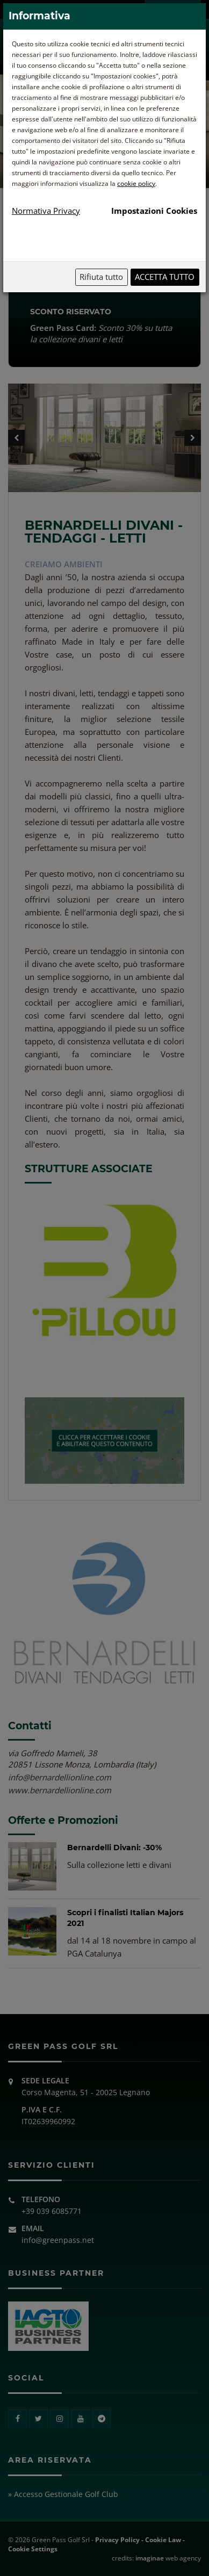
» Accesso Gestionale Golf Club (63, 2494)
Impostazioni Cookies (154, 210)
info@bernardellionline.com (59, 1777)
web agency (168, 2558)
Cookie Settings (32, 2548)
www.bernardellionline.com (59, 1790)
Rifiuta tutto (101, 276)
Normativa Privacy (46, 210)
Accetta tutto (164, 276)
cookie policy (136, 183)
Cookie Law (163, 2539)
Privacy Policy (117, 2539)
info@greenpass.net (57, 2240)
